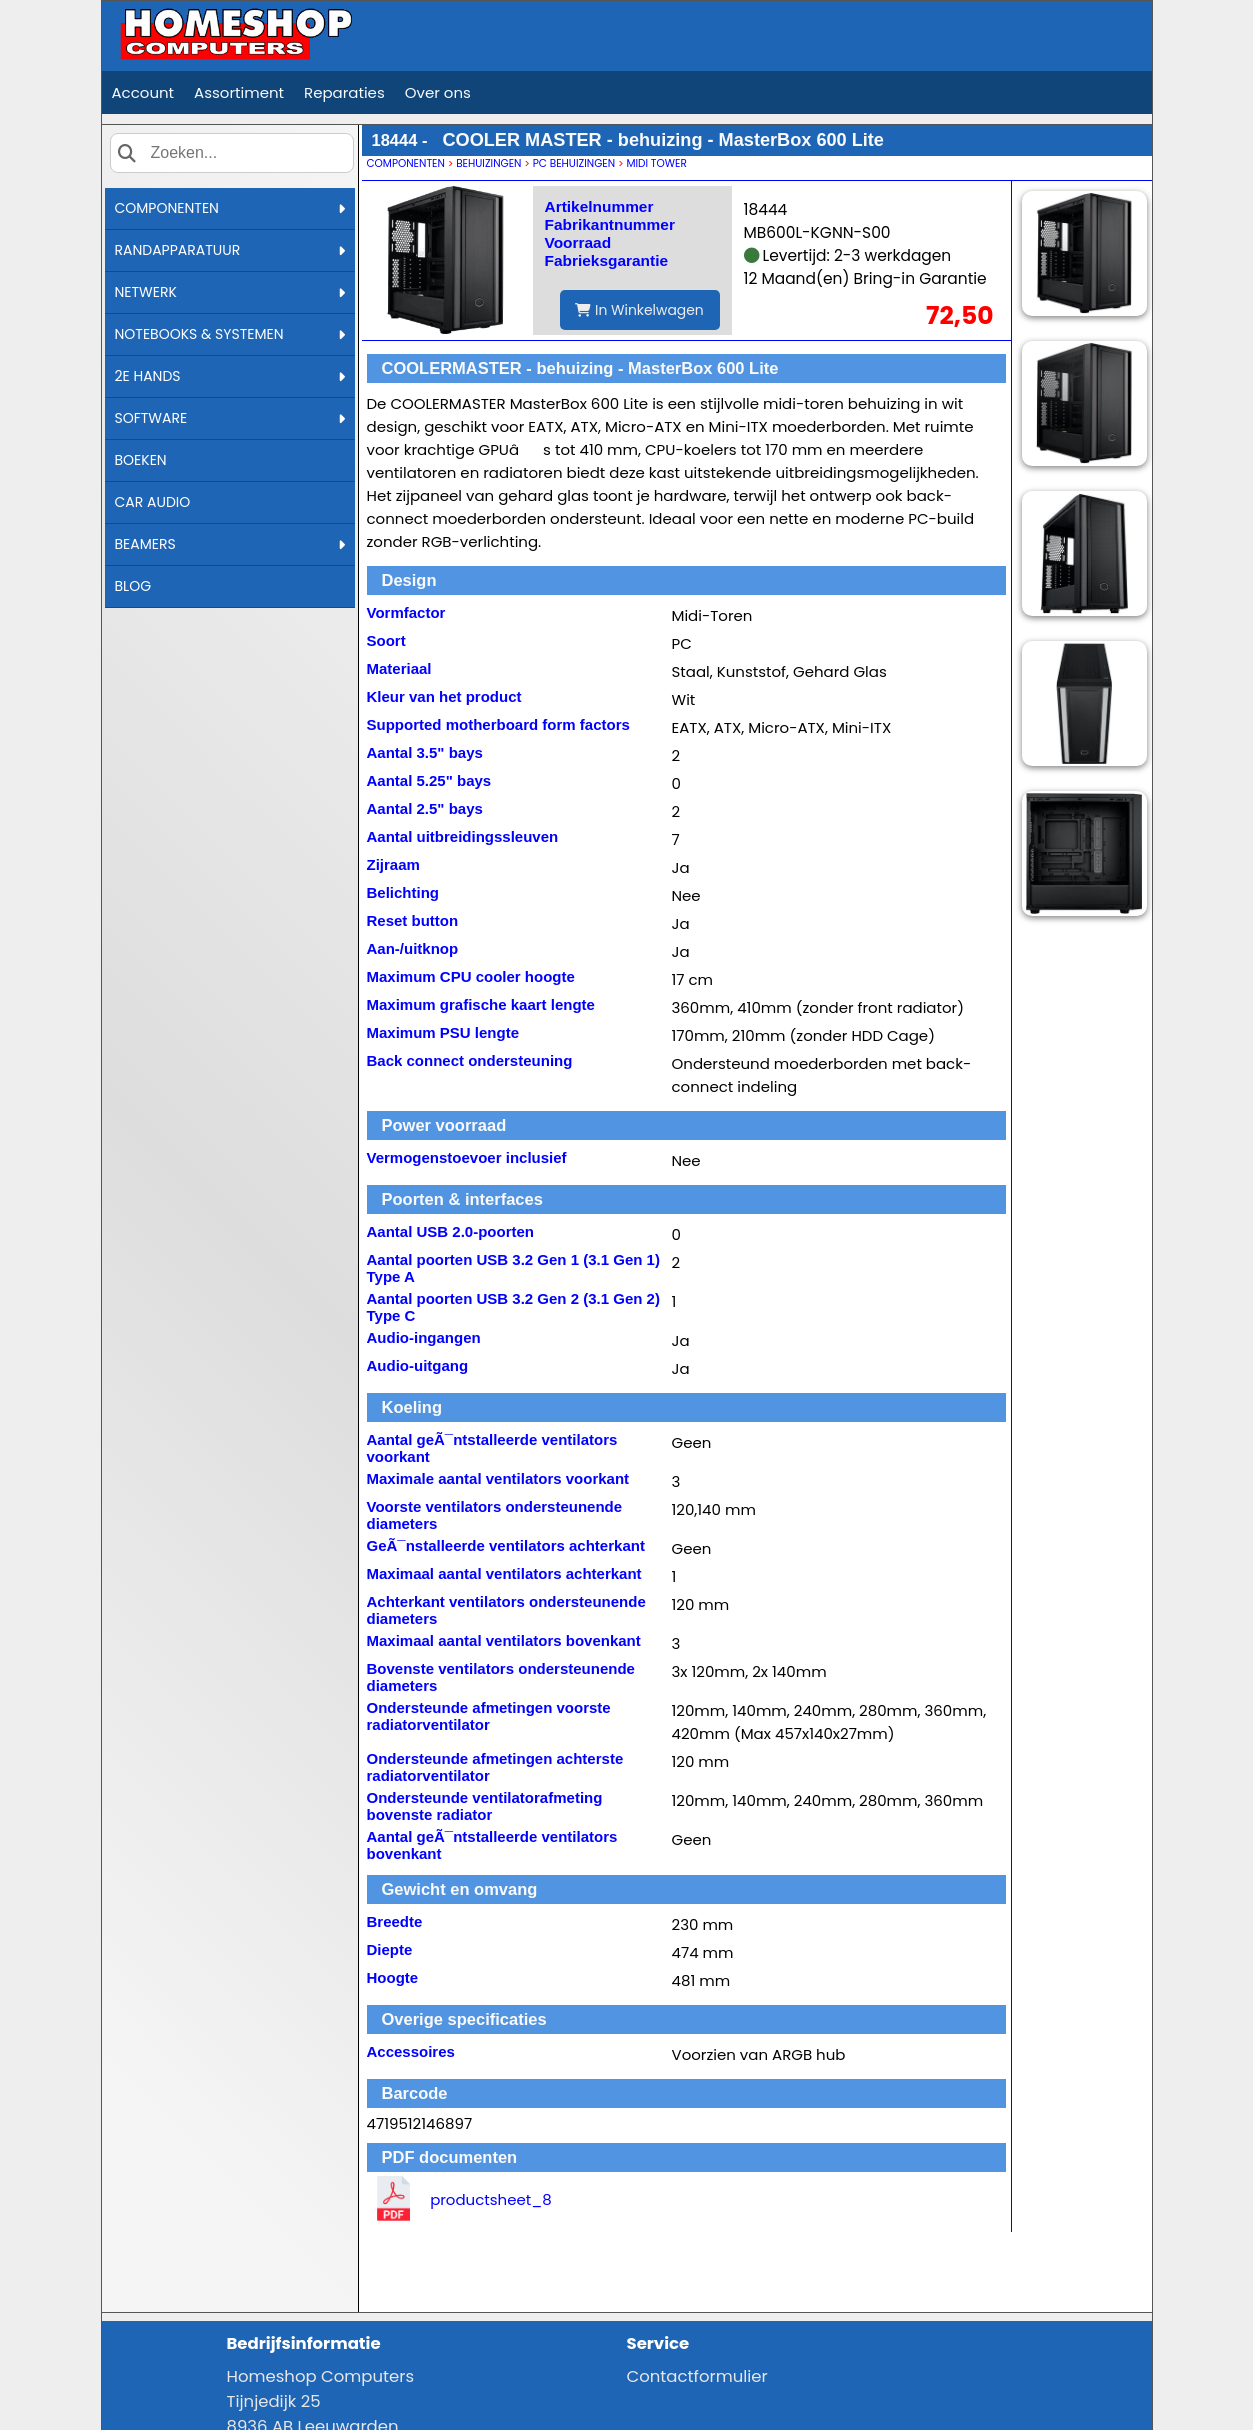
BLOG (133, 586)
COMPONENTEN (230, 208)
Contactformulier (697, 2376)
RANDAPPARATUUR (230, 250)
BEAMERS (230, 544)
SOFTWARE (230, 418)
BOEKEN (141, 460)
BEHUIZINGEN (488, 163)
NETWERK (230, 292)
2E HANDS (230, 376)
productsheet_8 (491, 2199)
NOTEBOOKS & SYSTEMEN (230, 334)
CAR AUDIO (153, 502)
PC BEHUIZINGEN (574, 163)
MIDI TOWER (656, 163)
